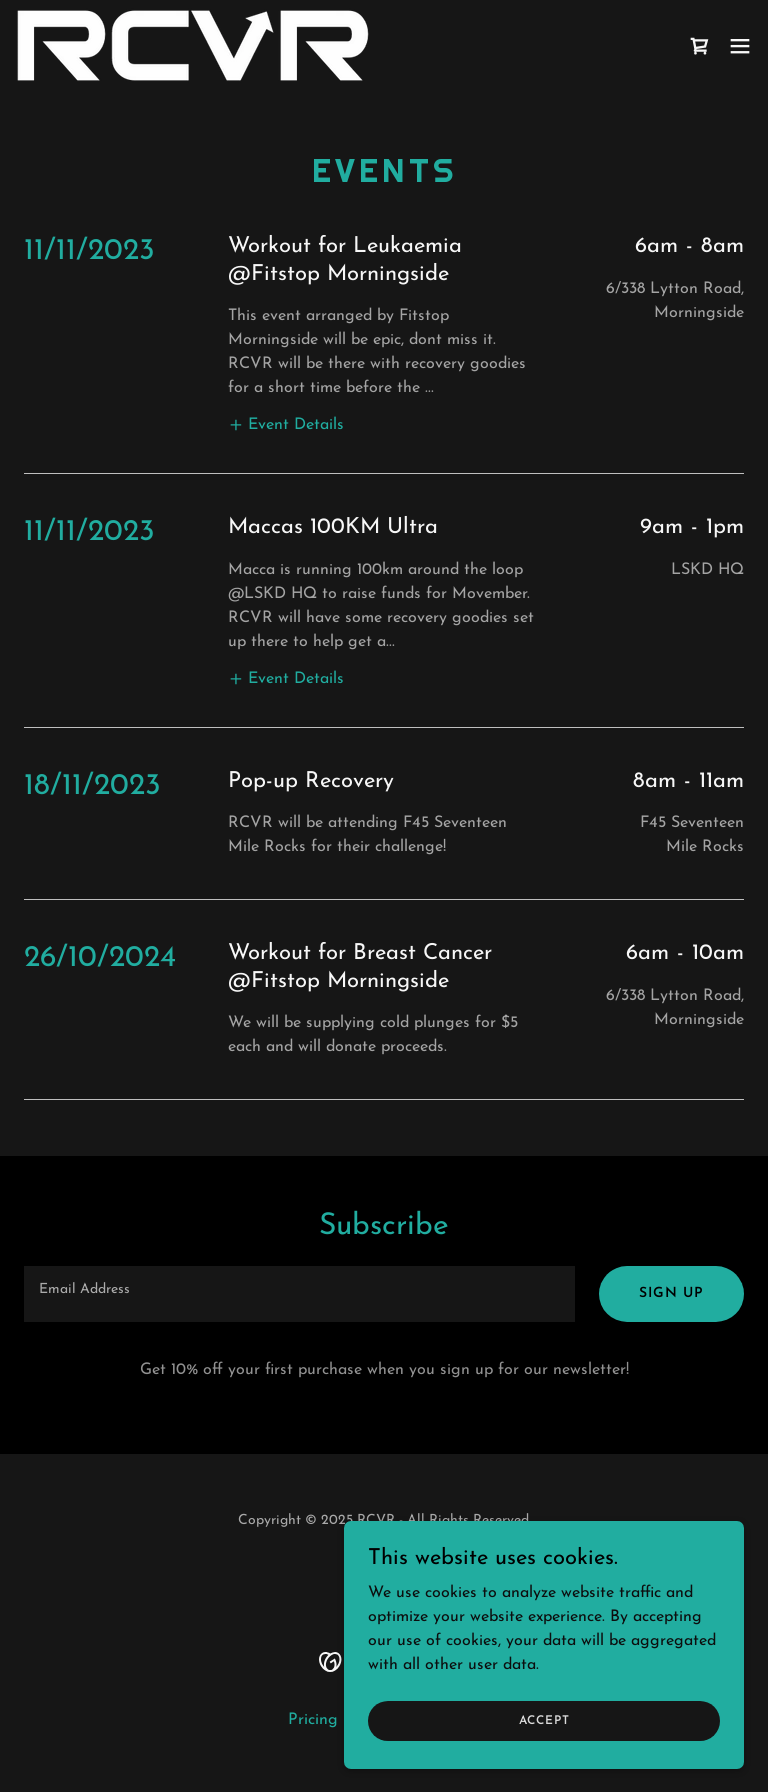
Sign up (671, 1293)
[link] (193, 45)
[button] (740, 46)
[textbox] (299, 1294)
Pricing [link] (313, 1720)
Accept (544, 1720)
